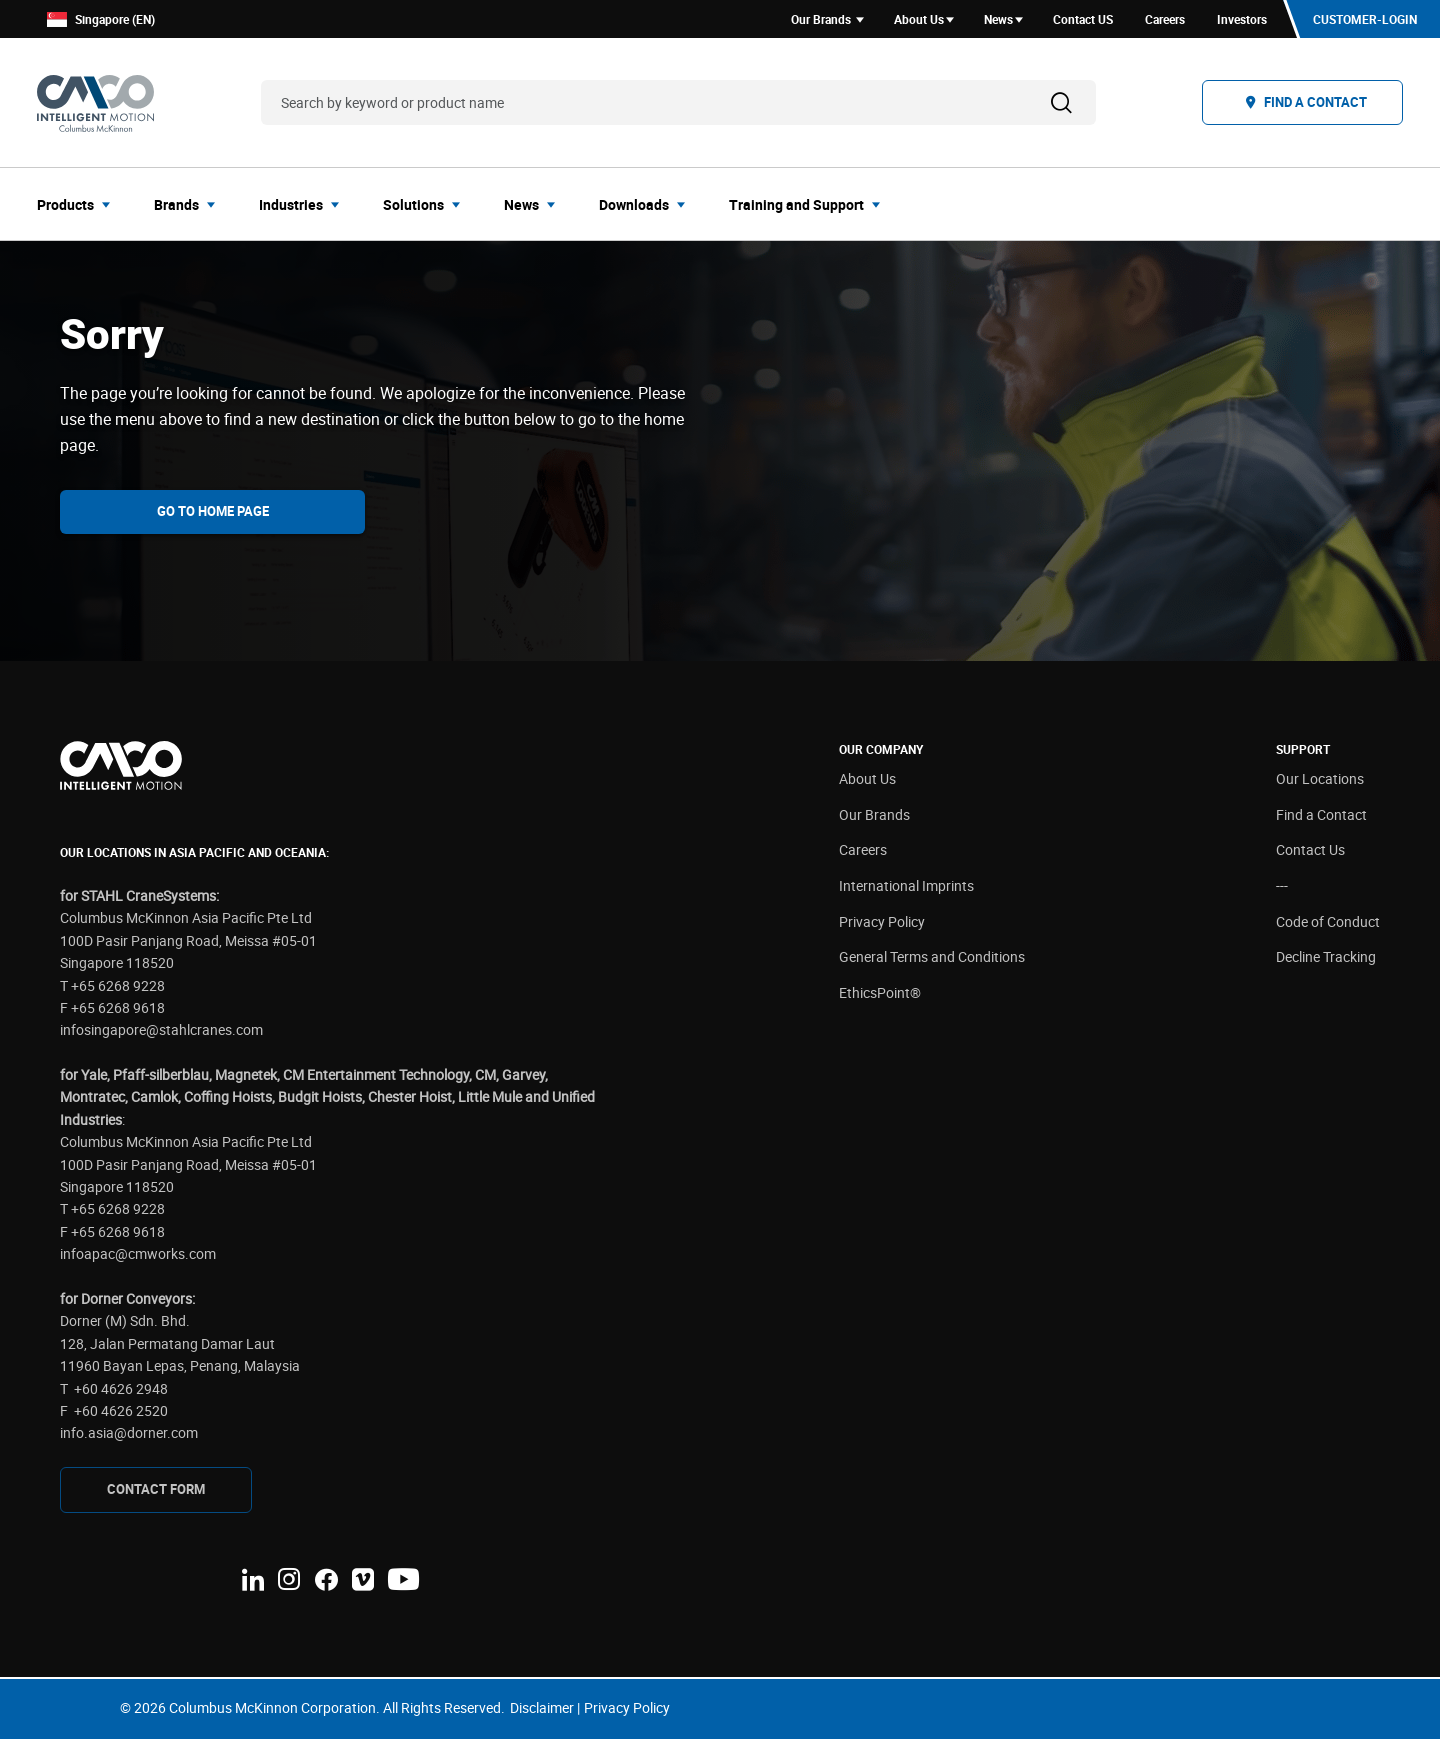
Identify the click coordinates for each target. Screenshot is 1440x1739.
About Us (867, 778)
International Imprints (906, 885)
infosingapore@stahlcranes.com (161, 1029)
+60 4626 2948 (121, 1388)
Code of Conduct (1328, 921)
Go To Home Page (213, 511)
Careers (863, 849)
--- (1282, 885)
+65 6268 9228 (118, 985)
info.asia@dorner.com (129, 1432)
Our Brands (874, 814)
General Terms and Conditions (932, 956)
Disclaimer (542, 1707)
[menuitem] (79, 204)
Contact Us (1310, 849)
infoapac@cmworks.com (138, 1253)
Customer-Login (1365, 19)
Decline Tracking (1326, 956)
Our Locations (1320, 778)
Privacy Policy (882, 921)
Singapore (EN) (101, 19)
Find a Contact (1321, 814)
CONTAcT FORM (156, 1489)
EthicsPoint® (880, 992)
